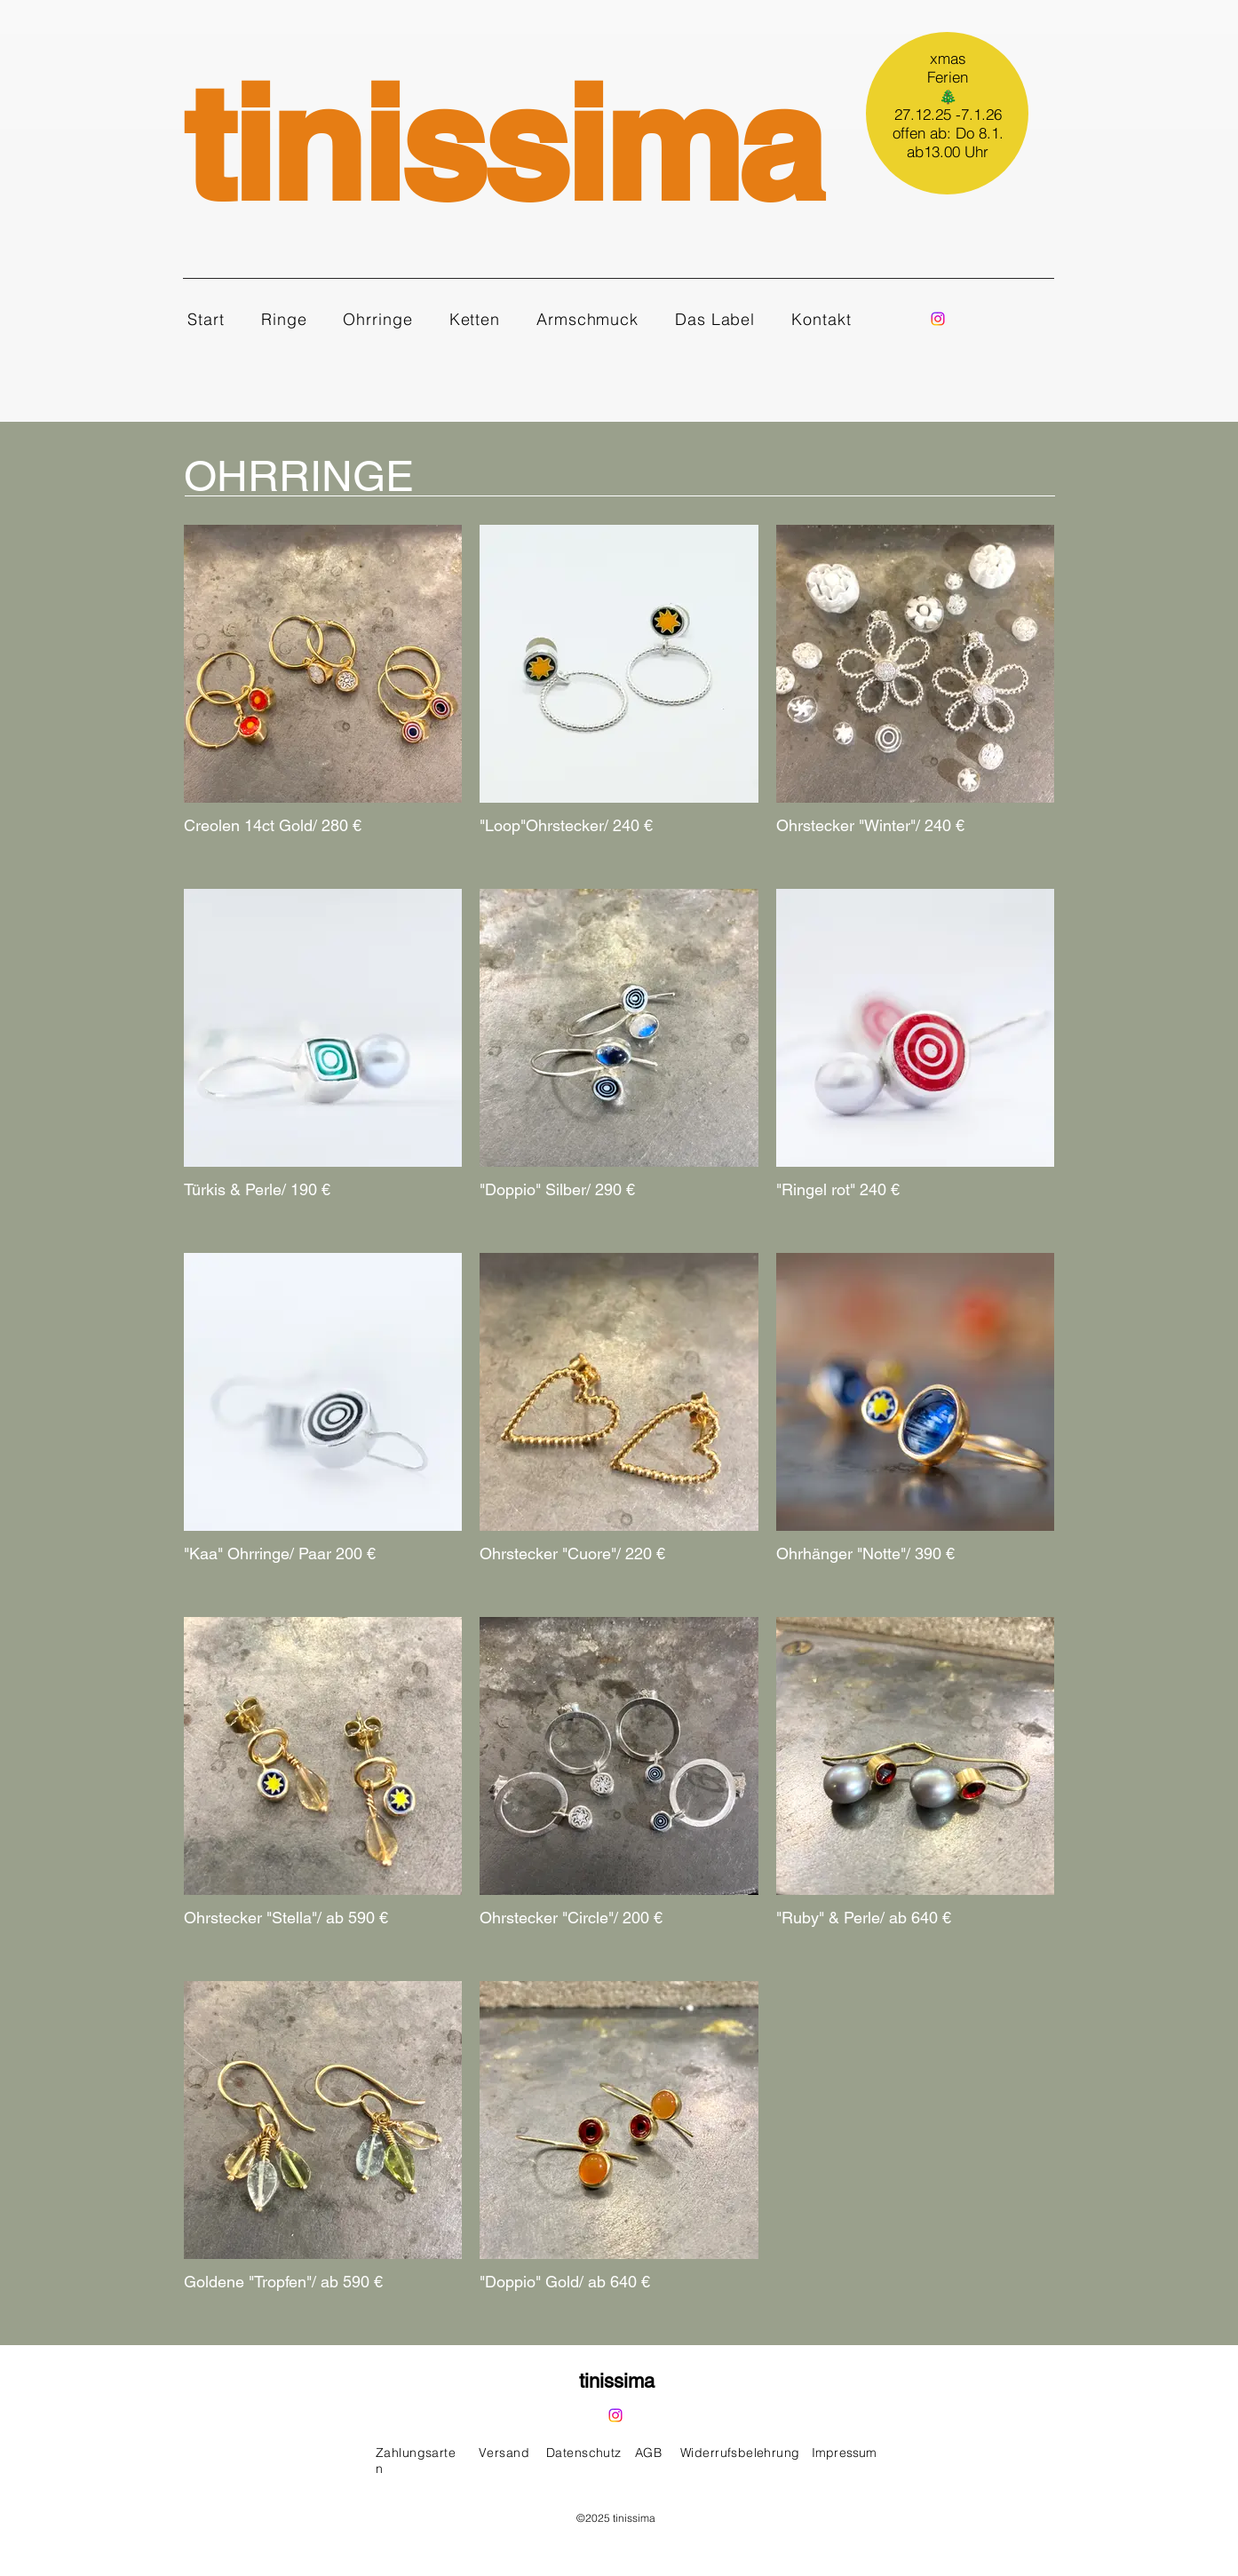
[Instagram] (938, 319)
